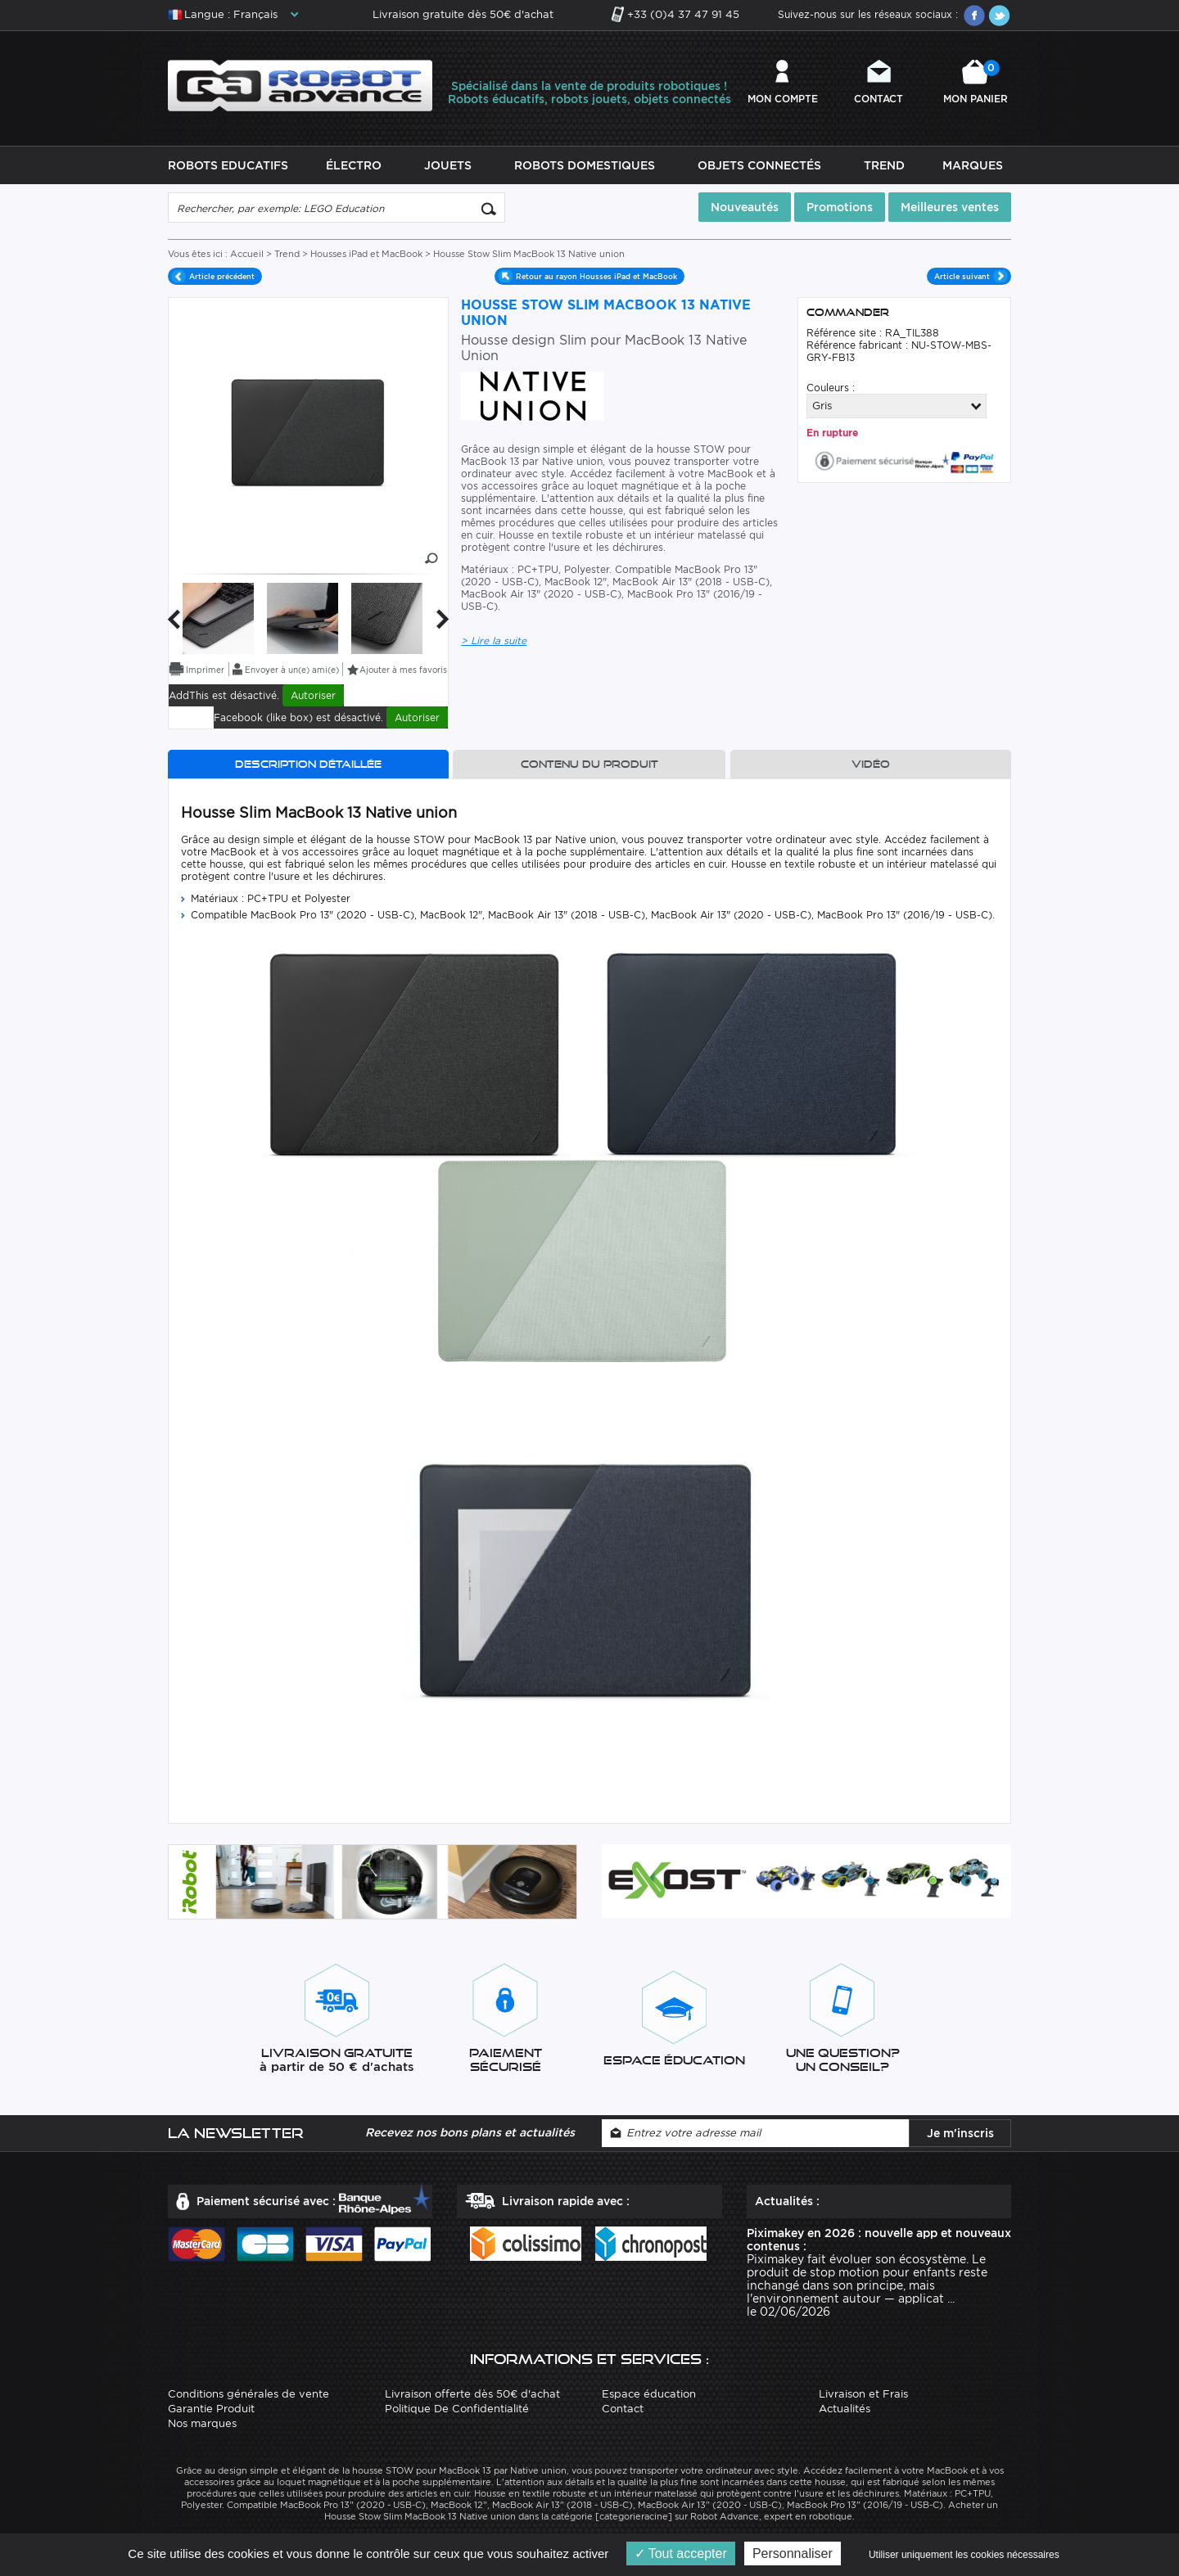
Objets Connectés (759, 165)
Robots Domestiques (584, 165)
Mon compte (783, 98)
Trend (884, 165)
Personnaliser (792, 2553)
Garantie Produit (211, 2408)
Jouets (448, 165)
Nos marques (202, 2423)
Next (443, 619)
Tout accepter (681, 2553)
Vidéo (871, 764)
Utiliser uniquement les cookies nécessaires (964, 2554)
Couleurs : (830, 387)
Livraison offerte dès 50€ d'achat (472, 2394)
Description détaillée (308, 764)
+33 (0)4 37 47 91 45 (683, 14)
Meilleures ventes (950, 207)
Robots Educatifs (228, 165)
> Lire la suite (493, 640)
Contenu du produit (589, 764)
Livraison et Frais (863, 2394)
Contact (878, 98)
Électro (354, 165)
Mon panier (975, 82)
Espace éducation (649, 2394)
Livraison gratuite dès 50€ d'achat (463, 14)
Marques (972, 165)
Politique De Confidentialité (457, 2408)
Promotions (839, 207)
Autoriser (313, 695)
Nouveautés (745, 207)
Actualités (844, 2408)
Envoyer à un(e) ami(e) (292, 669)
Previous (174, 619)
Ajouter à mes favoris (403, 669)
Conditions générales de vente (248, 2394)
